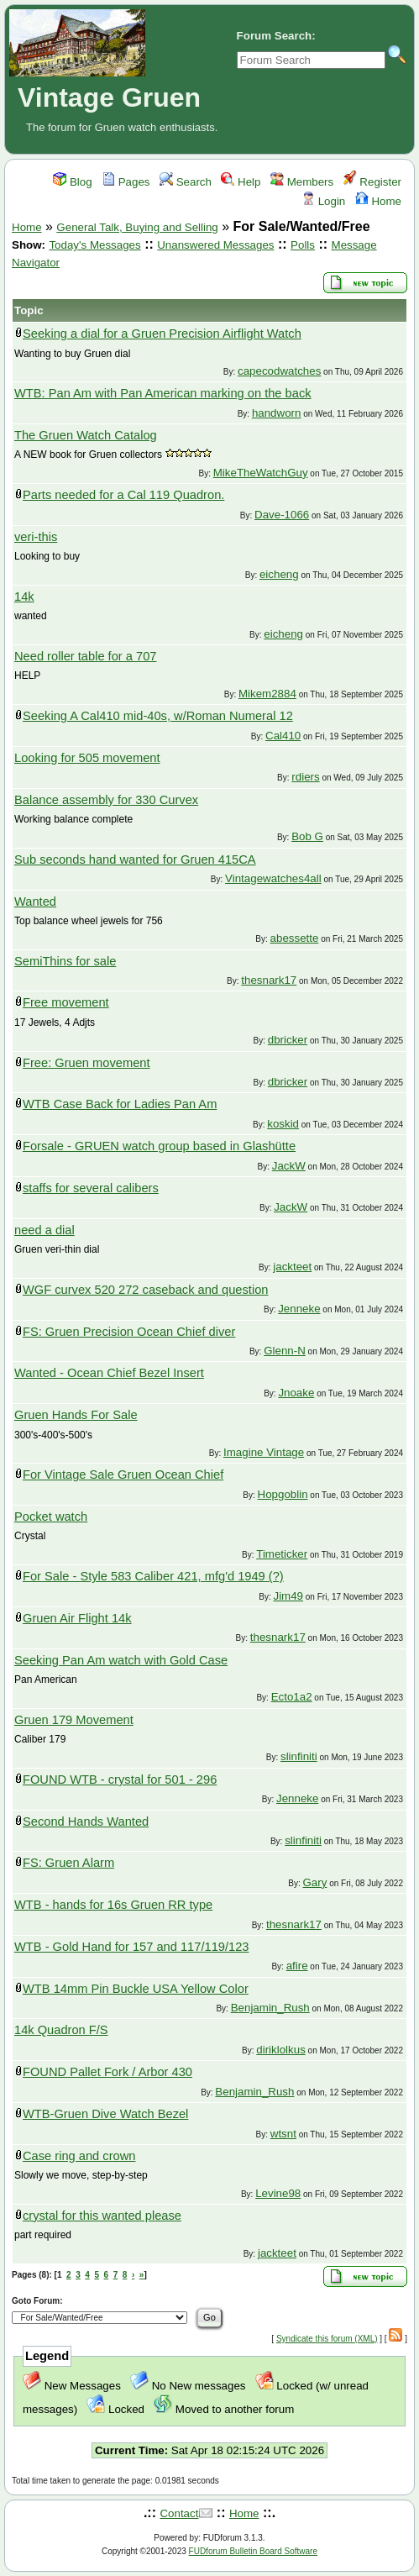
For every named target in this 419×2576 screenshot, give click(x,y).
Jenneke (299, 1308)
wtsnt (283, 2133)
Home (378, 201)
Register (372, 182)
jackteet (292, 1266)
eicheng (279, 574)
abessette (294, 938)
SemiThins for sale (65, 961)
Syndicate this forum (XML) (327, 2338)
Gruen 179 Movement (74, 1720)
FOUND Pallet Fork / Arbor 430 (107, 2072)
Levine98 (278, 2193)
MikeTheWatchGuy (260, 472)
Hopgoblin (283, 1494)
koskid (283, 1123)
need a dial (44, 1230)
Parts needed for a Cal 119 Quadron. (123, 495)
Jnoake (296, 1392)
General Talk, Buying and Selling (136, 227)
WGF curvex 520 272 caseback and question (145, 1289)
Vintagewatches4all (273, 878)
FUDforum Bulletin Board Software (253, 2551)
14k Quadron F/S (61, 2030)
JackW (289, 1165)
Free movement (66, 1002)
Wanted (35, 901)
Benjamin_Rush (270, 2007)
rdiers (305, 776)
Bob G (307, 836)
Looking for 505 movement (87, 758)
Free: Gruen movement (86, 1063)
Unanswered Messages (215, 245)
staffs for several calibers (91, 1188)
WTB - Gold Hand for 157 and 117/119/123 (131, 1946)
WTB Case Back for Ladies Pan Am (120, 1104)
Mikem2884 (267, 693)
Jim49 (288, 1596)
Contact (179, 2513)
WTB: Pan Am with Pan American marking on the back (163, 393)
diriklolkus (281, 2049)
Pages (126, 182)
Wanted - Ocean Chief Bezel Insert (109, 1373)
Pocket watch (50, 1516)
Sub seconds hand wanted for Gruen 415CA (135, 859)
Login (323, 201)
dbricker (287, 1039)
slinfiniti (298, 1756)
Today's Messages (94, 245)
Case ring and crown (79, 2156)
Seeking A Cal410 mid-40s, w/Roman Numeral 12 (158, 716)
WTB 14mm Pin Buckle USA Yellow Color (136, 1988)
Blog (72, 182)
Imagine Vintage (263, 1452)
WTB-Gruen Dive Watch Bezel (105, 2114)
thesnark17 (268, 980)
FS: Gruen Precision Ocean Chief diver (129, 1331)
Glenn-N (285, 1350)
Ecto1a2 (291, 1696)
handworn (276, 413)
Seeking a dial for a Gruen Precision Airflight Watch (162, 333)
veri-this (35, 537)
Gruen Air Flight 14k (77, 1618)
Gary (314, 1882)
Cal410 (283, 735)
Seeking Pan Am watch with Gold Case (121, 1660)
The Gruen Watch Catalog (85, 435)
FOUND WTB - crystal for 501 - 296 (120, 1779)
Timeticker (281, 1554)
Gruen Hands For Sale (76, 1415)
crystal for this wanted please (102, 2215)
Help (240, 182)
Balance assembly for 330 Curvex (106, 800)
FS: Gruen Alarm (68, 1862)
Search (186, 182)
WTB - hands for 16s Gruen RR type (113, 1904)
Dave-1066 (281, 514)
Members (301, 182)
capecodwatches (279, 371)
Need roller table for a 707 (85, 656)
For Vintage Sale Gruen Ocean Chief (123, 1474)
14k (24, 596)
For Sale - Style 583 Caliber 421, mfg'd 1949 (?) (153, 1576)
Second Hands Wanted (86, 1821)
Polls (303, 245)
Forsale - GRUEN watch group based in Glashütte (159, 1146)
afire (297, 1965)
